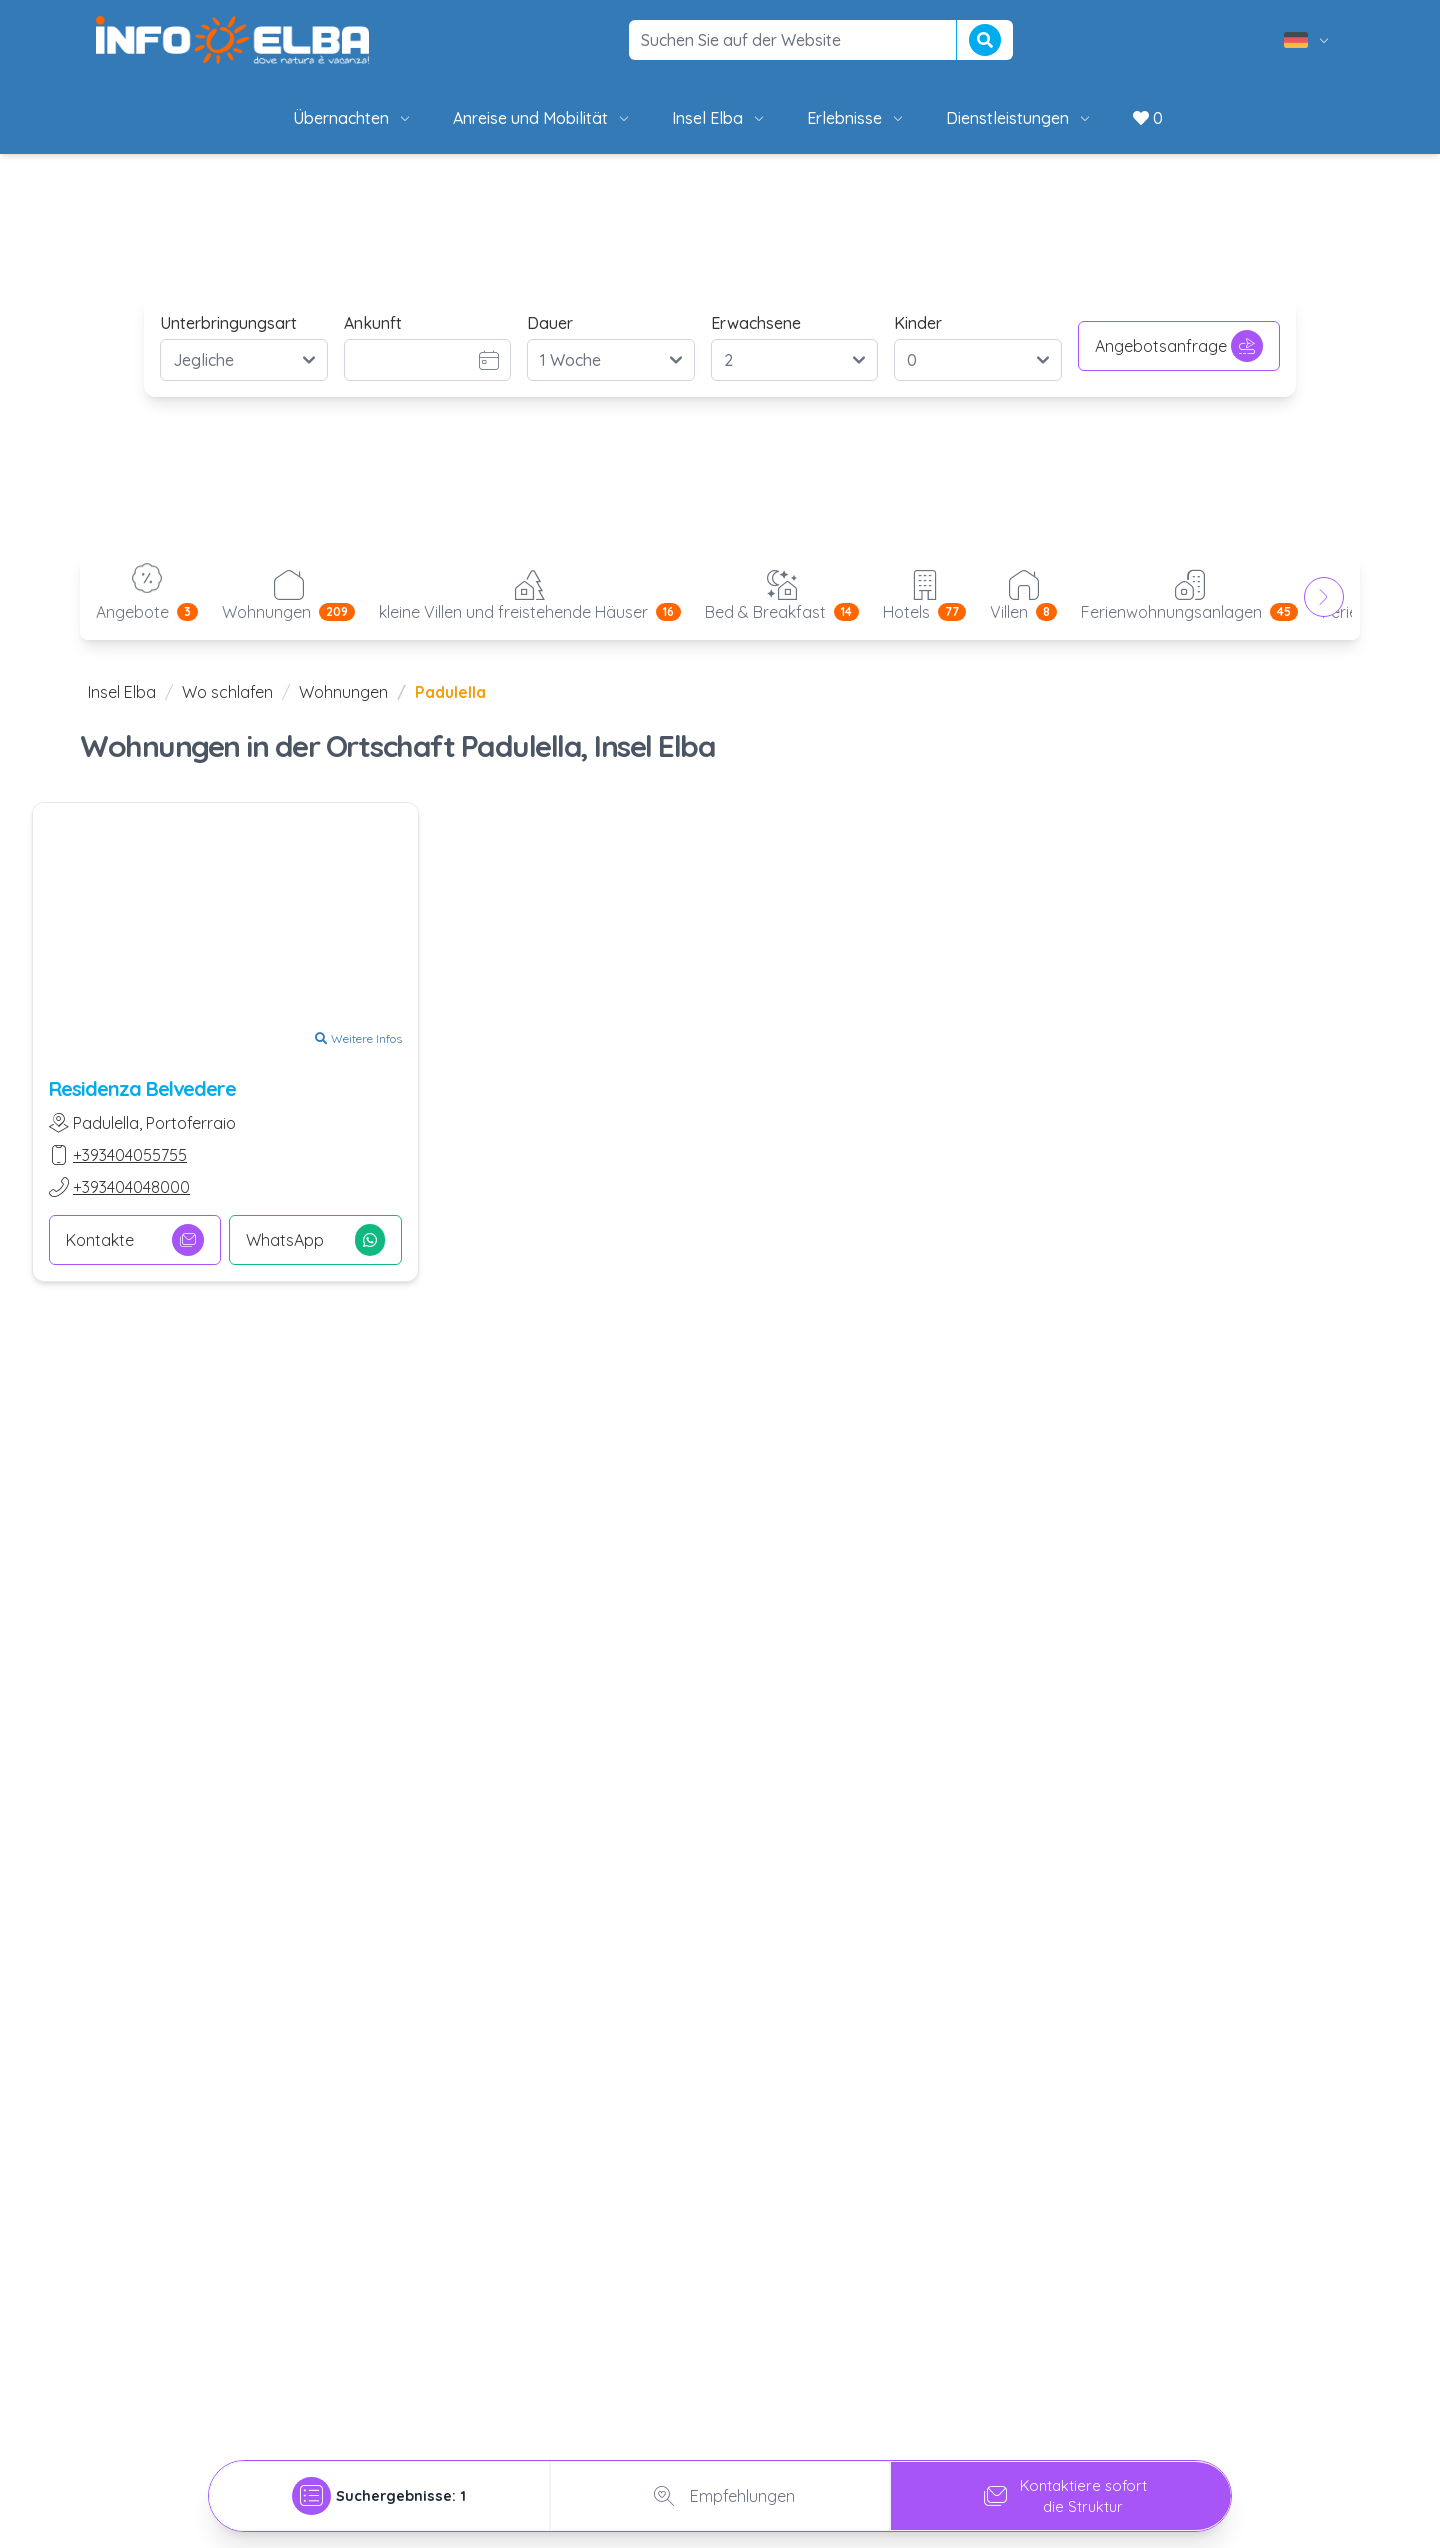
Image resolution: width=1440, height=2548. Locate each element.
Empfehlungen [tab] (720, 2490)
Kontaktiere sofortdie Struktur (1061, 2490)
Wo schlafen (227, 692)
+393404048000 (131, 1187)
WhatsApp (315, 1240)
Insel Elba (719, 118)
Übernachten (353, 118)
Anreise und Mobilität (542, 118)
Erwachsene (756, 323)
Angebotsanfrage (1179, 346)
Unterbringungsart (228, 323)
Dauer (550, 323)
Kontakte (135, 1240)
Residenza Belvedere (142, 1088)
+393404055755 (130, 1155)
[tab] (379, 2490)
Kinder (918, 323)
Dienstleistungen (1019, 118)
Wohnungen (343, 692)
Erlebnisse (856, 118)
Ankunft (373, 323)
